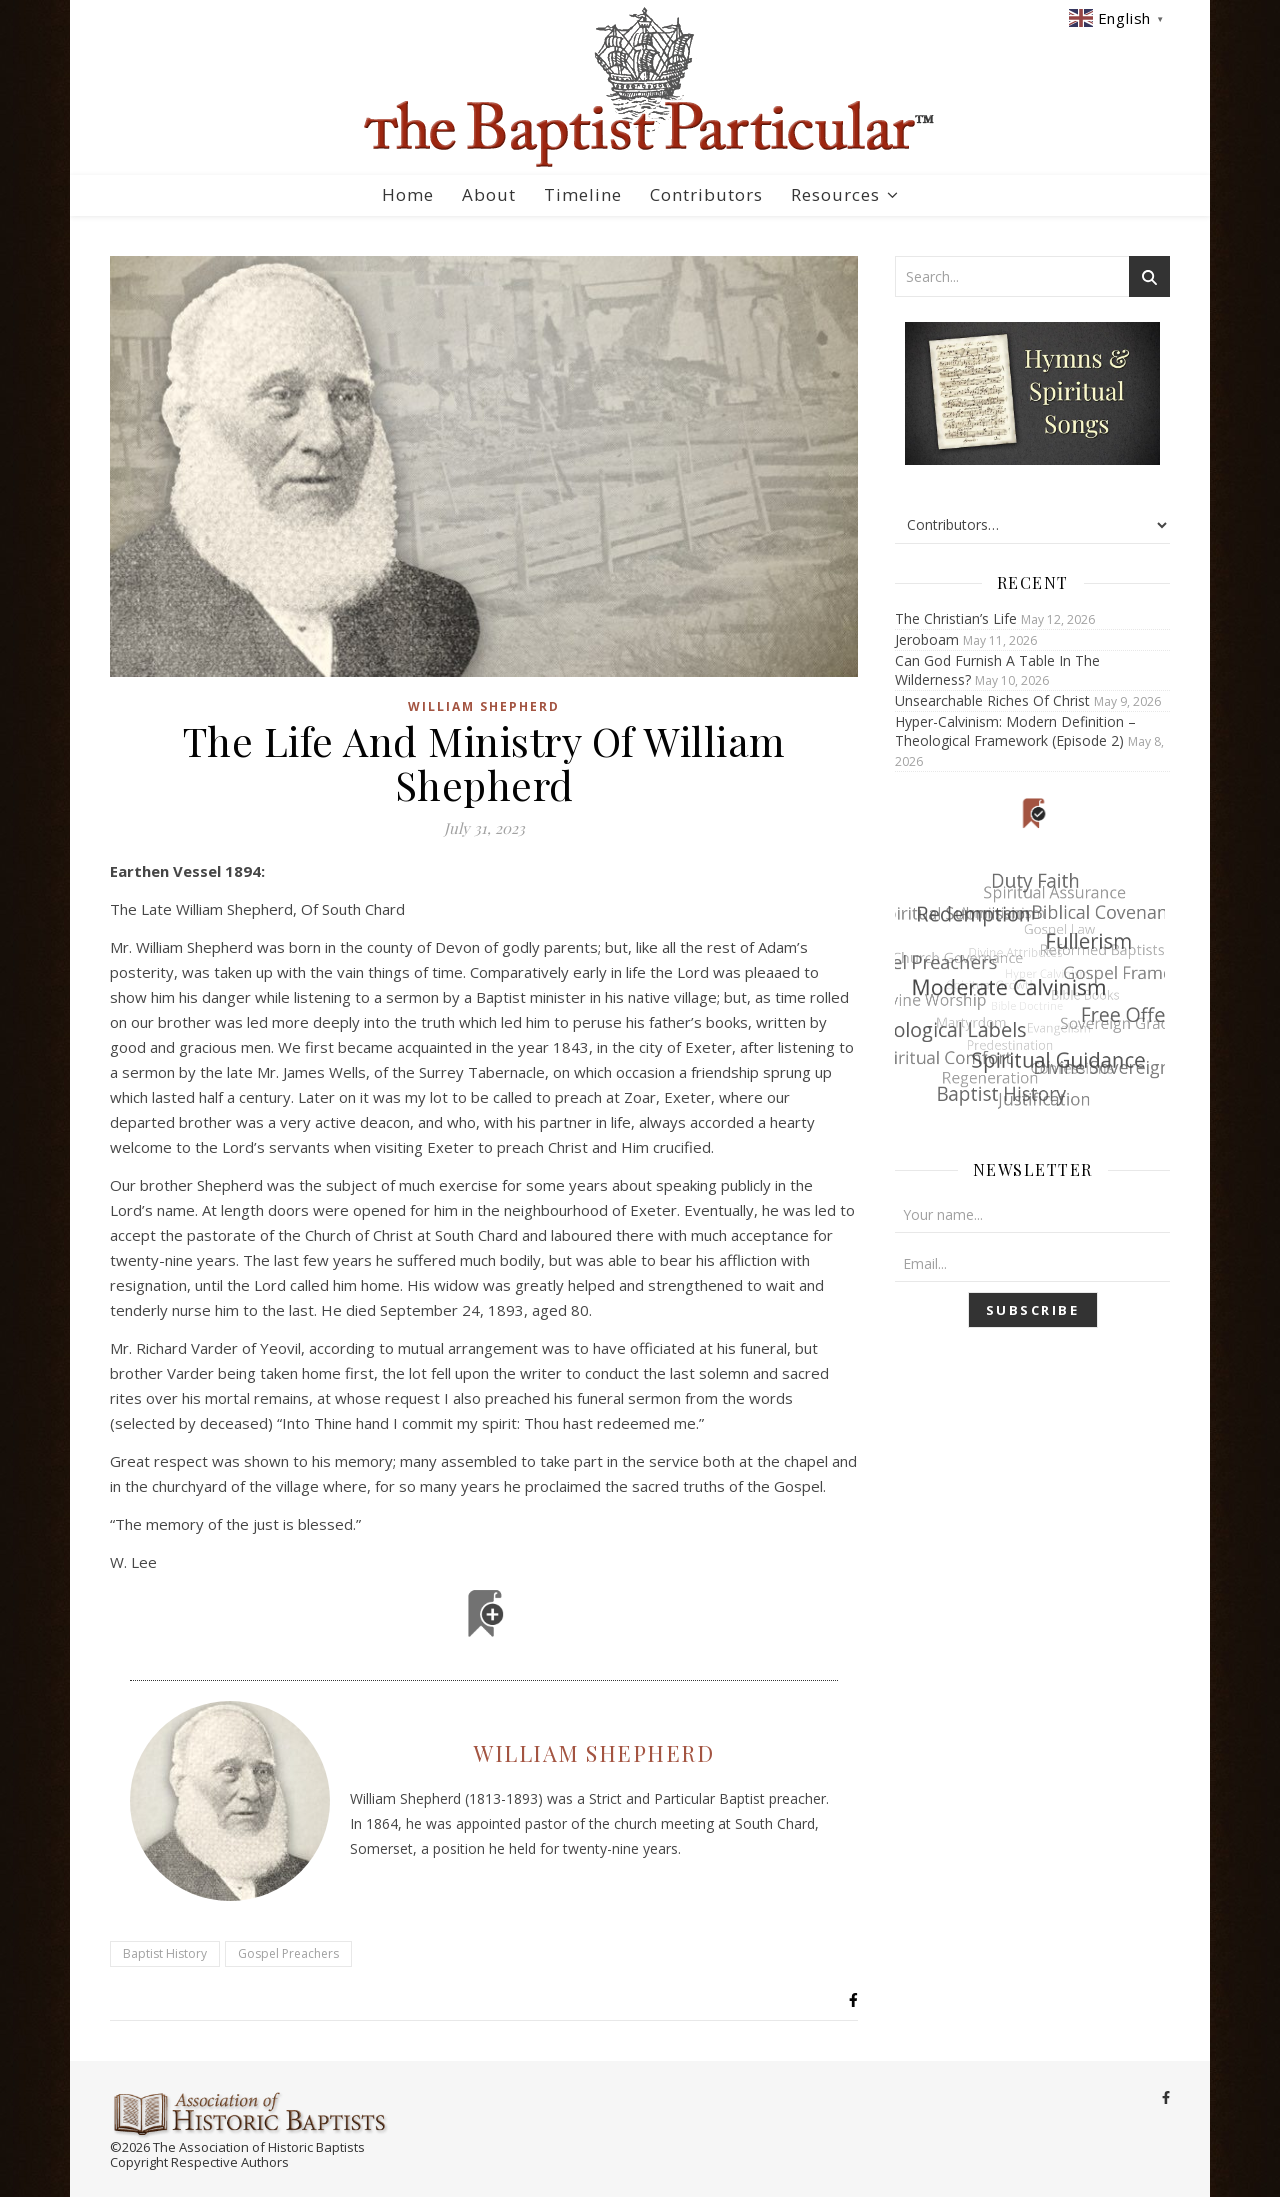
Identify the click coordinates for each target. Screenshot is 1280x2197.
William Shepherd (484, 706)
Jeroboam (927, 639)
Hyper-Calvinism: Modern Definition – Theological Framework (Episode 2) (1015, 731)
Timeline (583, 194)
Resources (835, 194)
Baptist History (165, 1953)
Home (408, 194)
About (489, 194)
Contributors (706, 194)
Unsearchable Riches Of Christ (992, 700)
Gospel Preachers (288, 1953)
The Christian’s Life (956, 618)
